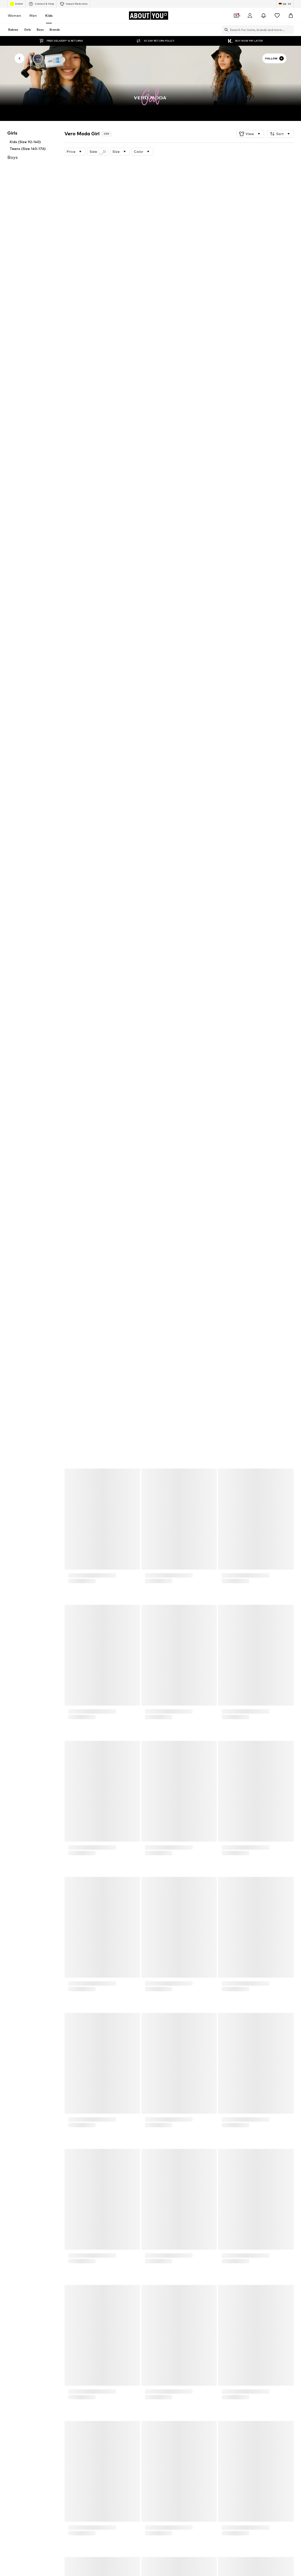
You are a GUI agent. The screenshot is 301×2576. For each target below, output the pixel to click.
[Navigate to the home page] (148, 15)
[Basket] (291, 15)
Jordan (116, 1901)
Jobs (76, 2052)
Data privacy (131, 2052)
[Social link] (37, 1978)
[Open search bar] (225, 29)
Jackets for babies (125, 1824)
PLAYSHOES (200, 1915)
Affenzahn (119, 1894)
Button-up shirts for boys (51, 1866)
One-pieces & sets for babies (212, 1838)
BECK (195, 1887)
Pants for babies (203, 1845)
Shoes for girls (42, 1852)
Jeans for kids (42, 1831)
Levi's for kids (201, 1894)
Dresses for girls (123, 1845)
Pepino (37, 1908)
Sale (98, 152)
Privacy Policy (79, 1776)
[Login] (250, 15)
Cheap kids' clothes (125, 1838)
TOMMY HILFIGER (45, 1929)
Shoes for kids (42, 1824)
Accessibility (225, 2052)
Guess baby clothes (46, 1845)
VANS (115, 1929)
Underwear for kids (205, 1831)
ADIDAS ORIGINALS (46, 1887)
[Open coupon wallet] (236, 15)
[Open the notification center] (263, 15)
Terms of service (161, 2052)
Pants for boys (43, 1859)
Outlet (16, 4)
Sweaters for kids (204, 1852)
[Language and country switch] (285, 4)
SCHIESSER (199, 1922)
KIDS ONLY (119, 1908)
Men (33, 15)
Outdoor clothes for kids (209, 1859)
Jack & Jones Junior (205, 1901)
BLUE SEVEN (120, 1887)
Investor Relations (101, 2052)
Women (14, 15)
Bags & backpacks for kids (51, 1838)
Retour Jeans (42, 1922)
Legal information (194, 2052)
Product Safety (253, 2052)
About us (42, 2052)
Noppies (38, 1915)
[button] (250, 134)
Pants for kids (121, 1831)
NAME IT (117, 1915)
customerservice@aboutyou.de (103, 1781)
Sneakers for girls (124, 1852)
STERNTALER (121, 1922)
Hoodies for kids (203, 1824)
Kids (49, 15)
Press (61, 2052)
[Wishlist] (277, 15)
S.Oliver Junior (42, 1901)
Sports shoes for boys (127, 1859)
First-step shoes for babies (131, 1866)
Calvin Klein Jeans (45, 1894)
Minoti (196, 1908)
